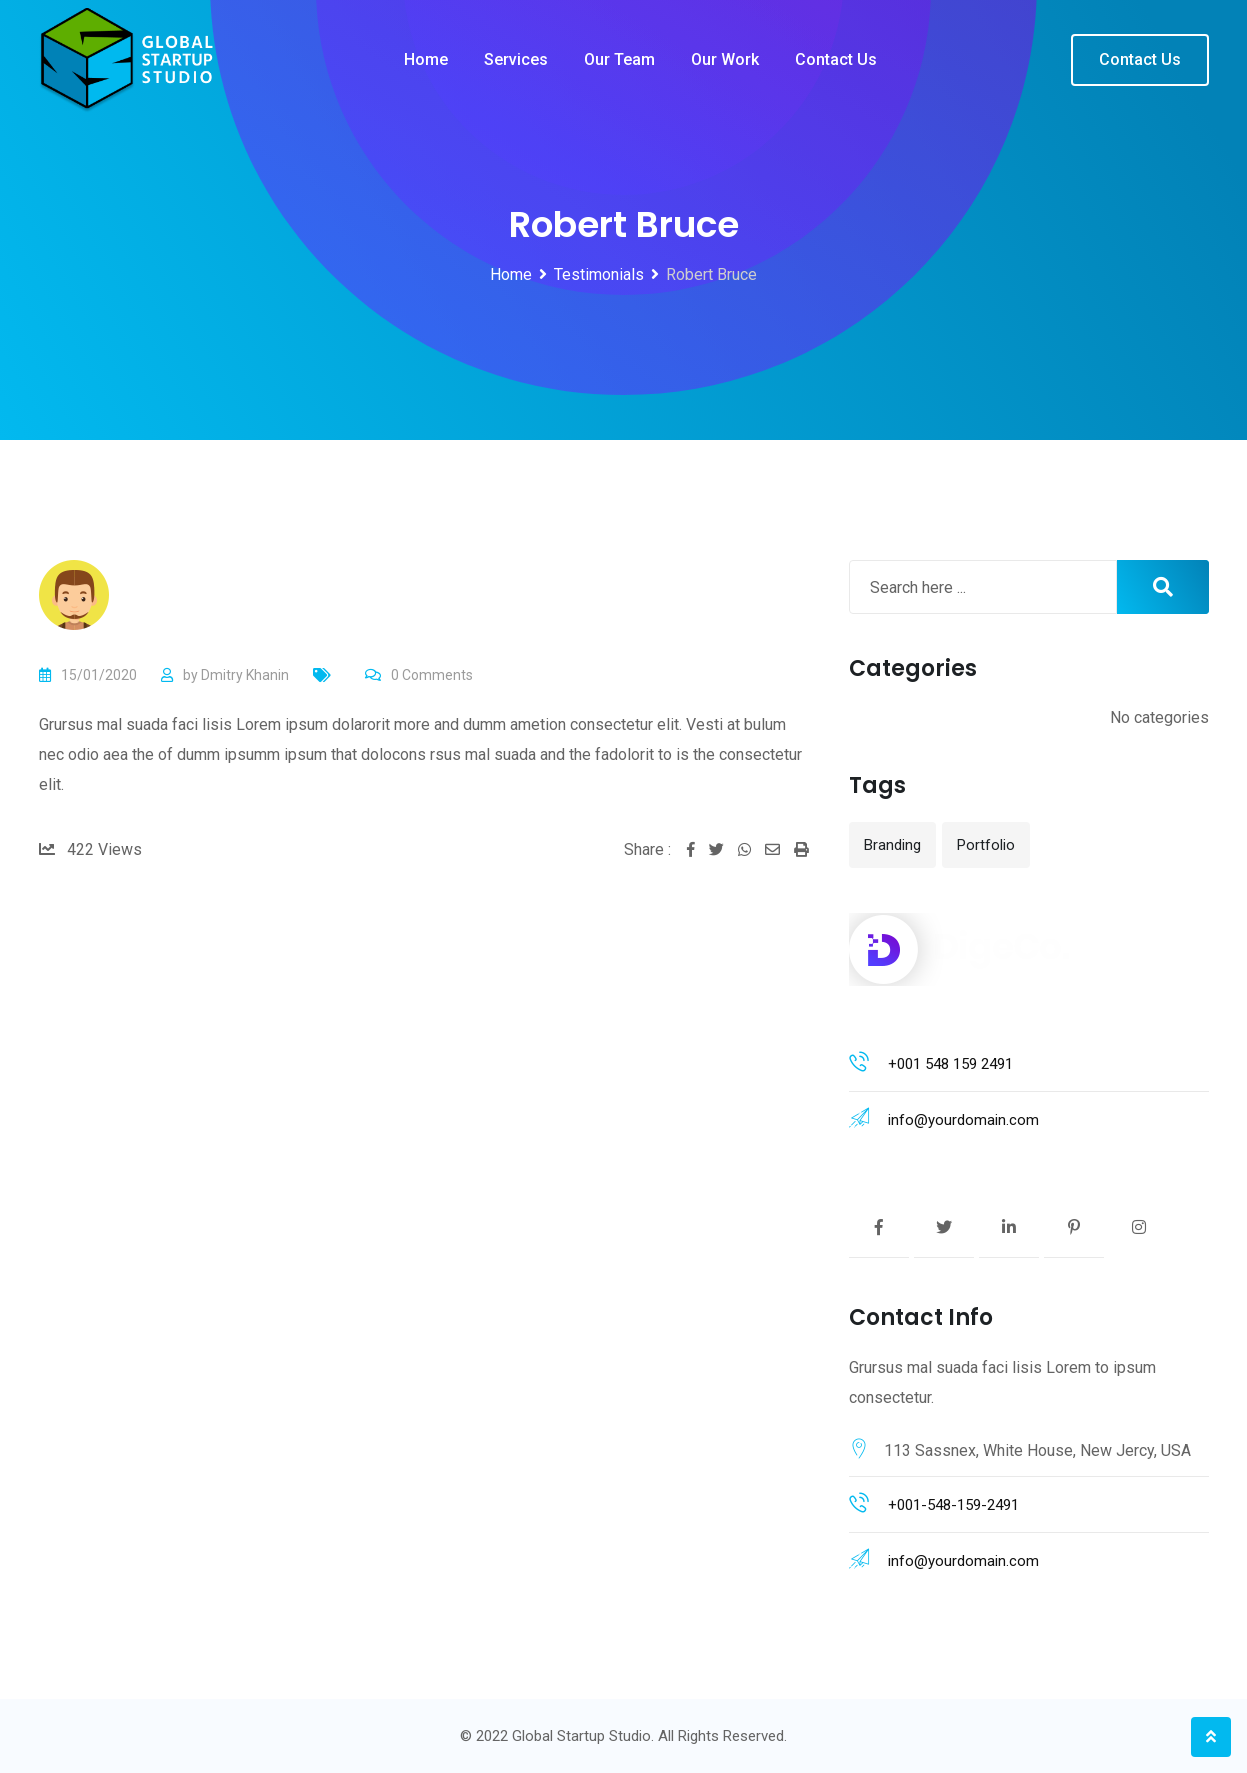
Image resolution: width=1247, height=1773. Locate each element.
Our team (619, 59)
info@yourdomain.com (963, 1120)
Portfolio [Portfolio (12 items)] (986, 845)
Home (426, 59)
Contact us (836, 59)
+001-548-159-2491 (953, 1505)
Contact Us (1140, 59)
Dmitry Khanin (245, 675)
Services (516, 59)
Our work (725, 59)
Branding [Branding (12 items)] (892, 845)
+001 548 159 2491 (950, 1064)
